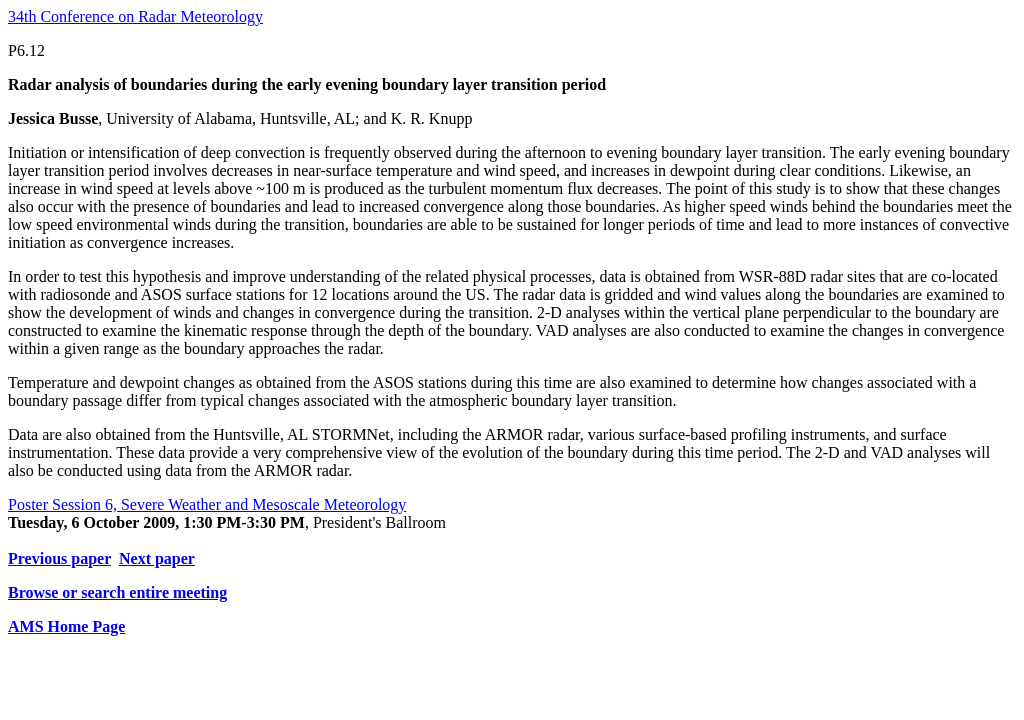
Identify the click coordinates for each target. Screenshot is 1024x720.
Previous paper (59, 558)
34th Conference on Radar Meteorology (135, 16)
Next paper (157, 558)
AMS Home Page (66, 626)
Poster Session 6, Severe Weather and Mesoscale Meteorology (207, 504)
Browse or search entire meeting (117, 592)
